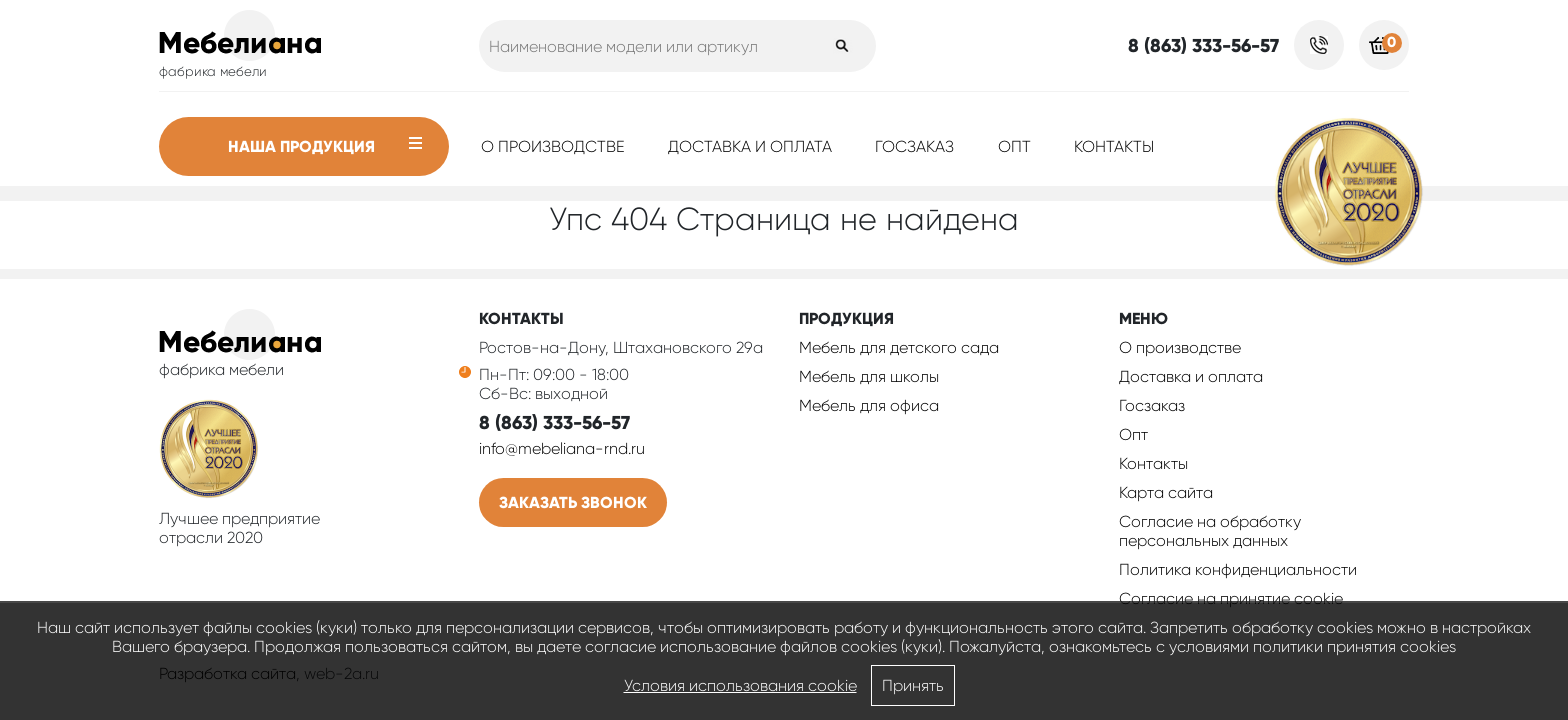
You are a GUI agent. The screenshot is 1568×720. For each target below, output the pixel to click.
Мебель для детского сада (899, 347)
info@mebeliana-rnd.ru (562, 448)
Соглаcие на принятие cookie (1231, 598)
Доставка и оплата (750, 146)
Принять (913, 685)
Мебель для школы (869, 376)
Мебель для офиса (869, 405)
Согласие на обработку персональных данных (1210, 531)
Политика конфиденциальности (1238, 569)
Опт (1014, 146)
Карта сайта (1166, 492)
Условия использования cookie (740, 685)
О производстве (553, 146)
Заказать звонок (573, 502)
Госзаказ (914, 146)
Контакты (1114, 146)
